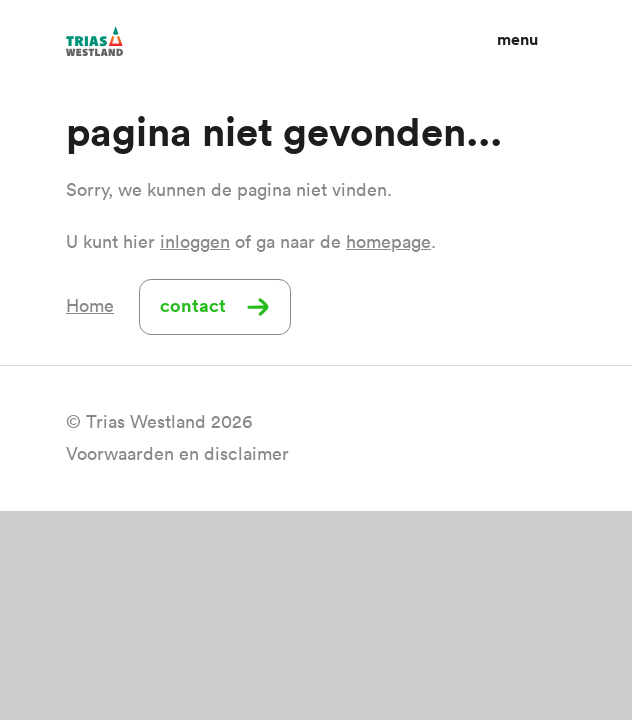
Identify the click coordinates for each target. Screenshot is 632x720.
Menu (517, 39)
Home (90, 305)
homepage (388, 241)
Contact (193, 305)
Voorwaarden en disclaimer (177, 453)
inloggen (195, 241)
